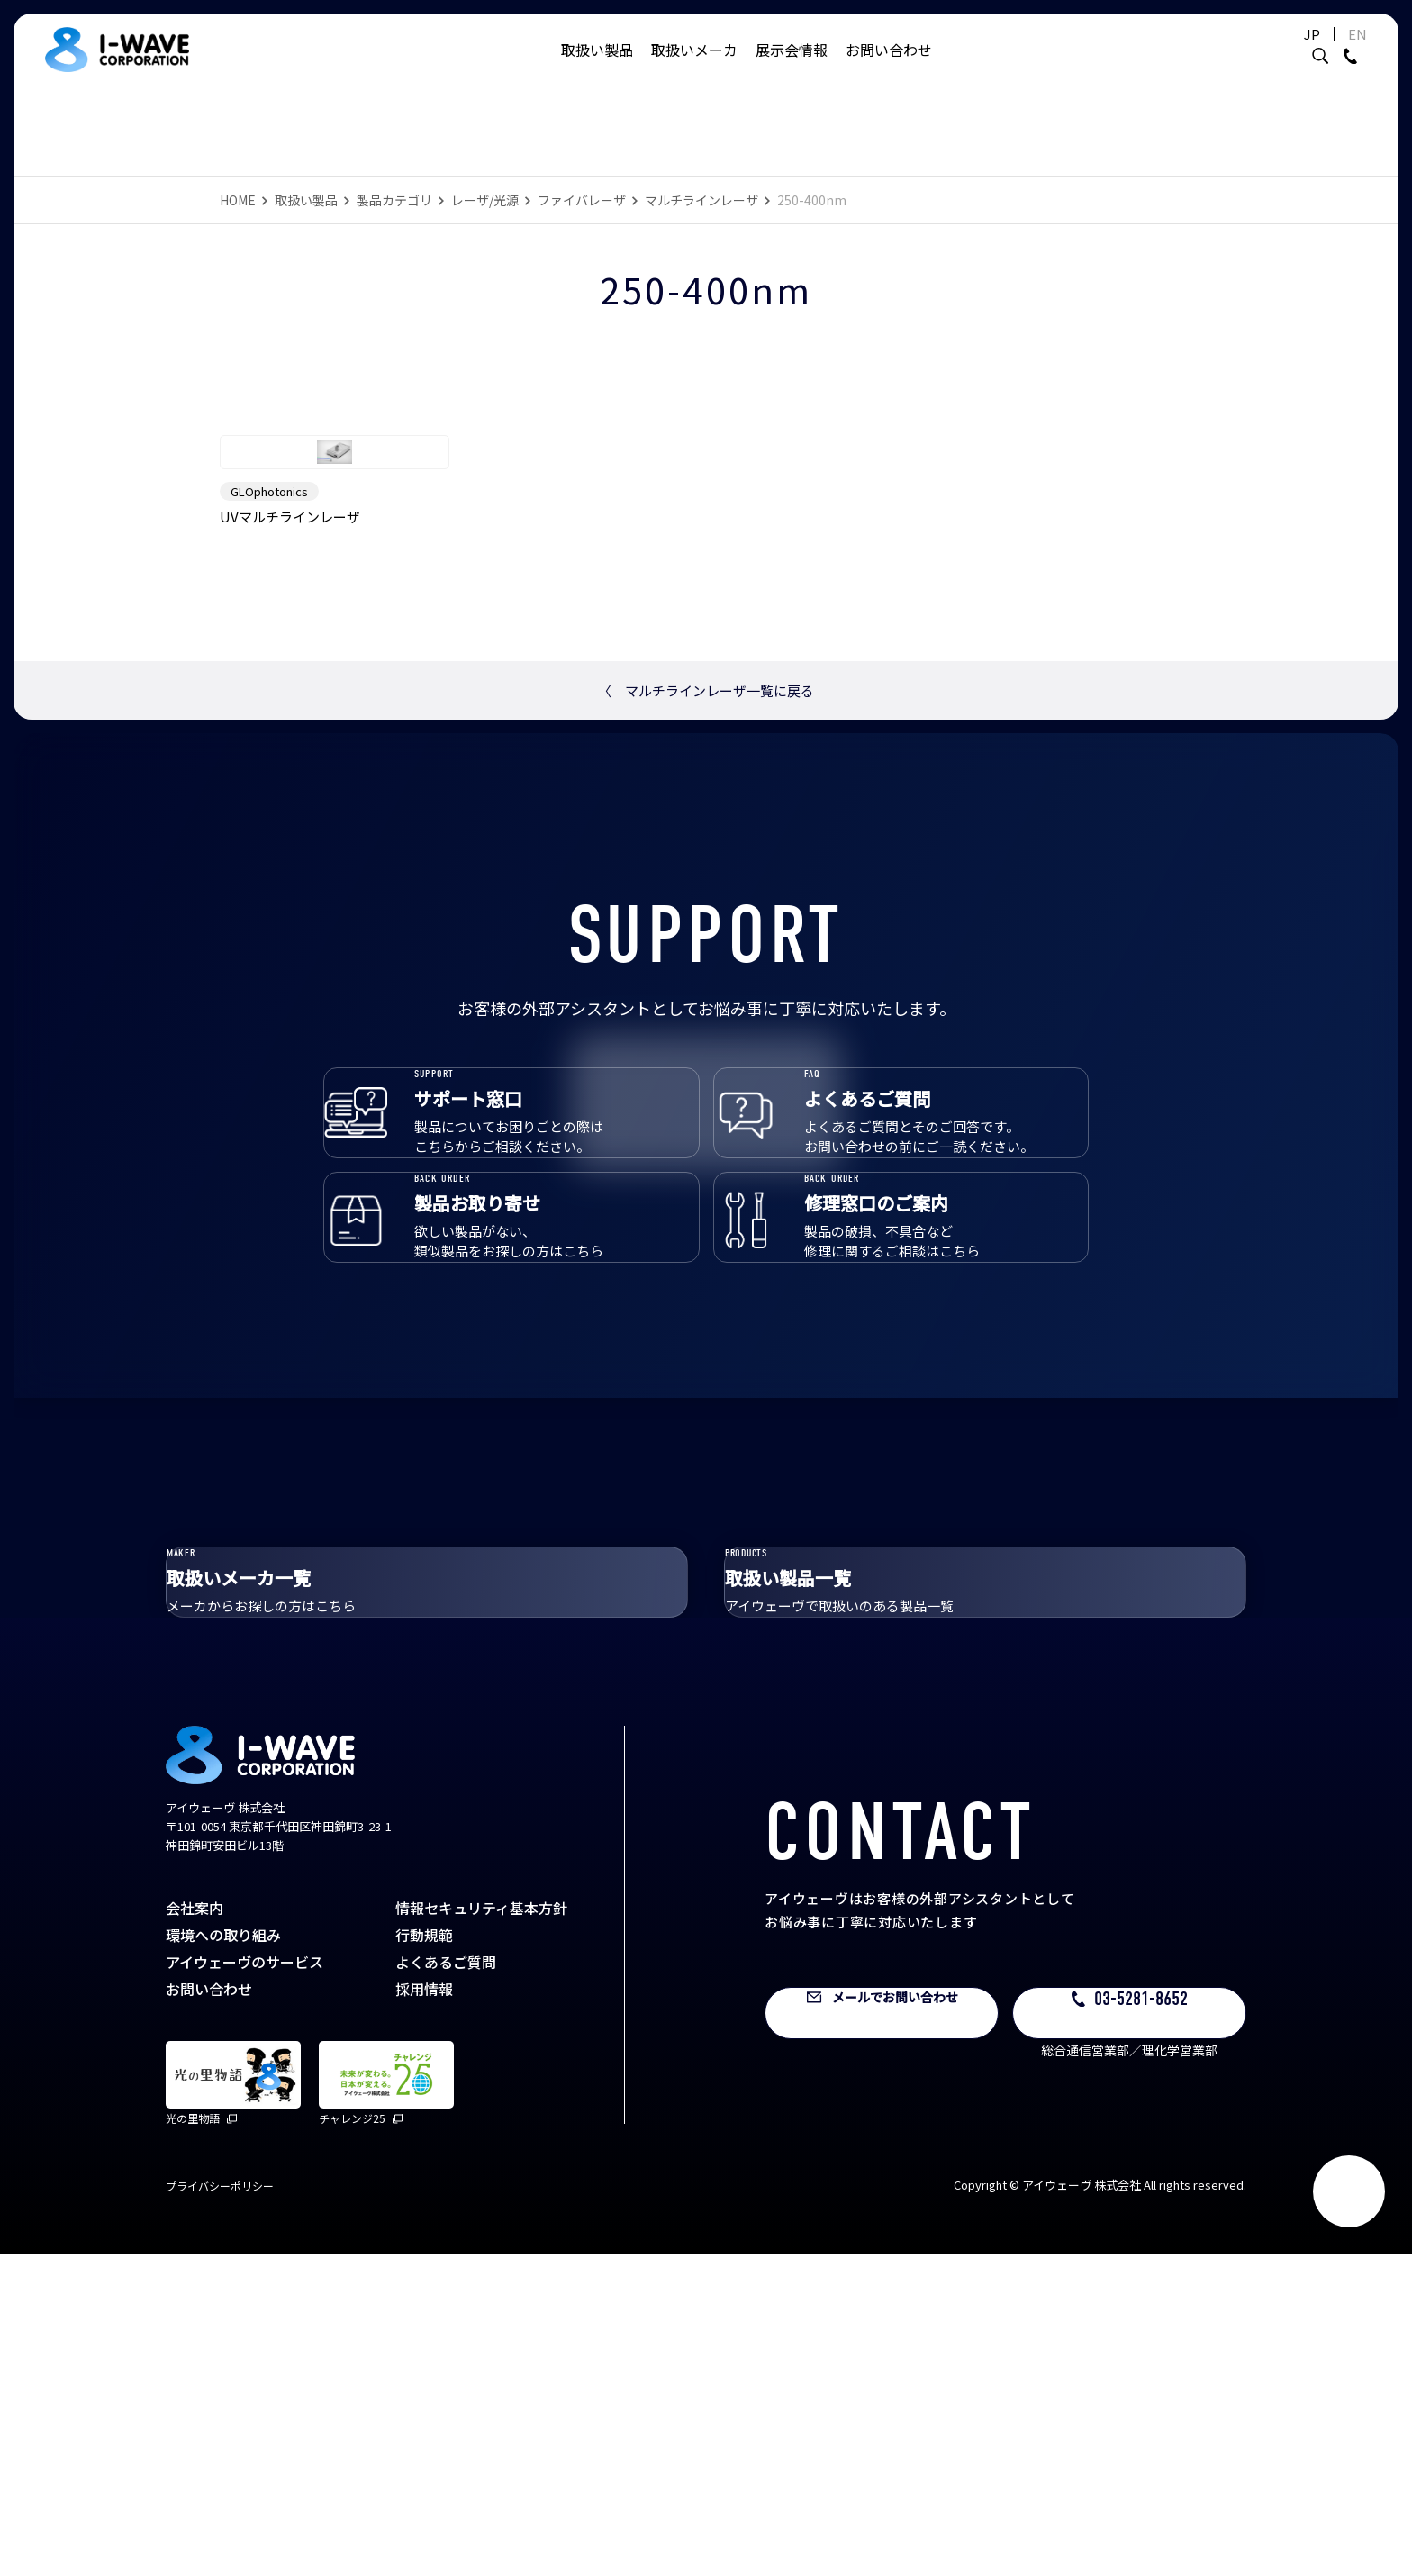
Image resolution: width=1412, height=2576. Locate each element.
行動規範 (424, 2256)
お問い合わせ (889, 67)
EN (1313, 51)
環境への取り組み (223, 2256)
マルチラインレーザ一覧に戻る (706, 885)
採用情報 (424, 2310)
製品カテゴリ (394, 200)
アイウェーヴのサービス (244, 2283)
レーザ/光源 (485, 200)
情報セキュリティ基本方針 (481, 2229)
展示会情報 (792, 67)
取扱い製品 (597, 67)
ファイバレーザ (582, 200)
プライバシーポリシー (220, 2507)
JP (1268, 51)
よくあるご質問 (445, 2283)
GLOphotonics (269, 686)
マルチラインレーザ (701, 200)
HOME (238, 200)
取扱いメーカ (694, 67)
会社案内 (194, 2229)
